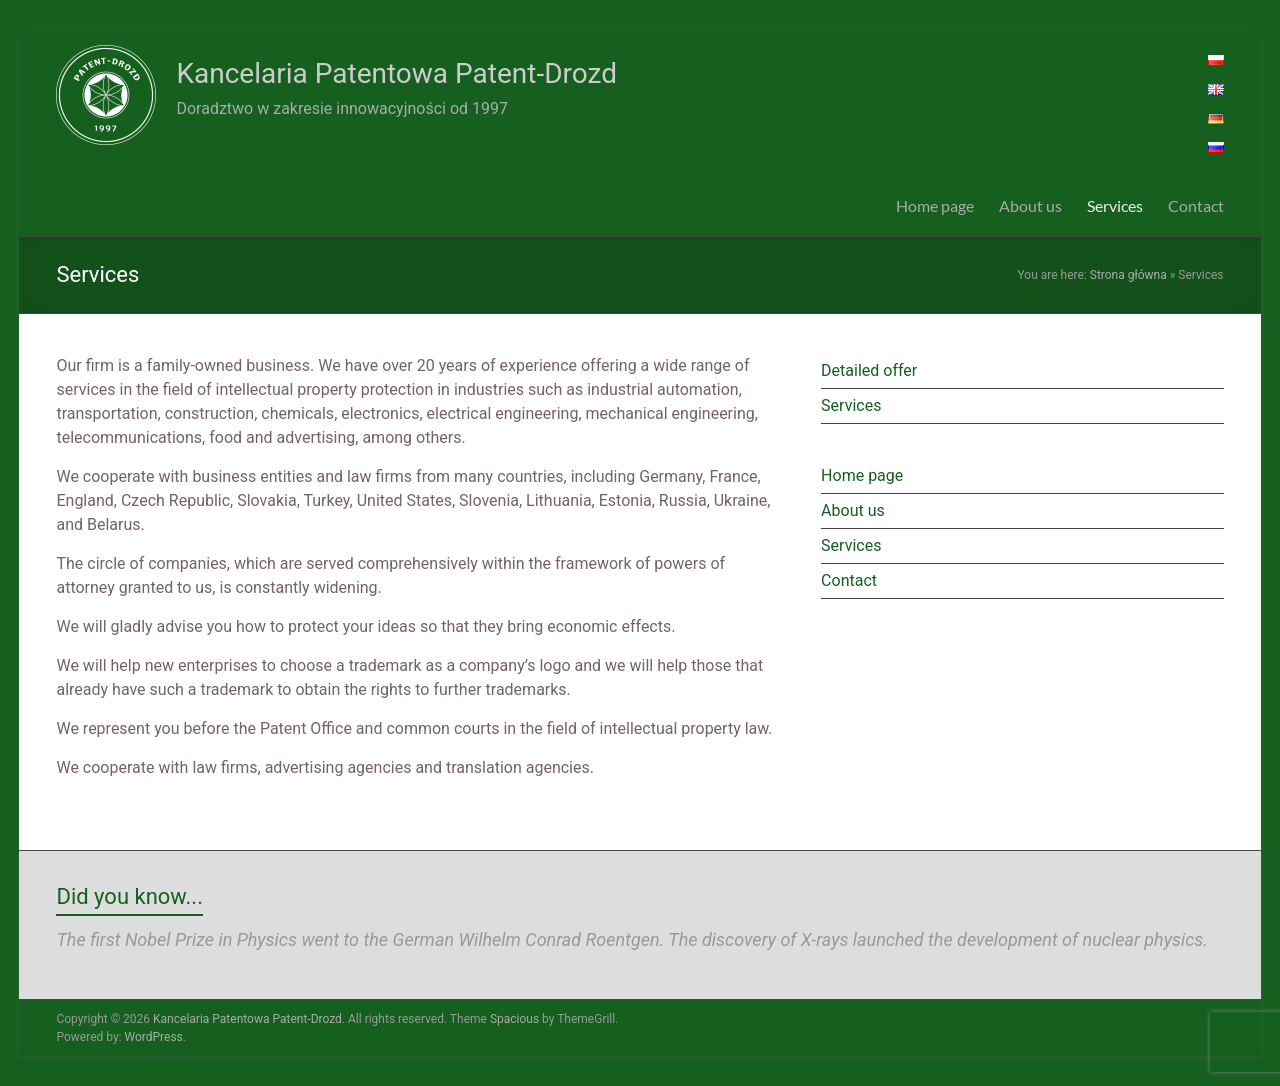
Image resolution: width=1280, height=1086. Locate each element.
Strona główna (1128, 275)
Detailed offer (869, 370)
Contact (1196, 205)
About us (1030, 205)
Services (1115, 205)
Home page (935, 205)
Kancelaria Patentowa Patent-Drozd (396, 73)
